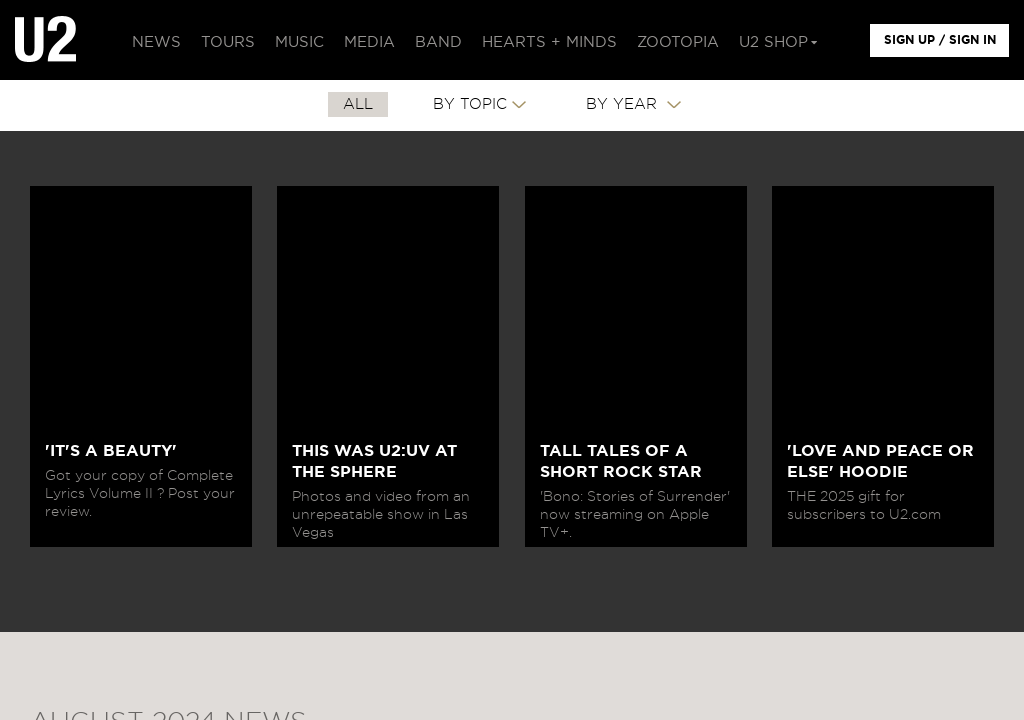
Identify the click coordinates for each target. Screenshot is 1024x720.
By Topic (470, 104)
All (358, 104)
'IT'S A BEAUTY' (111, 451)
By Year (624, 104)
